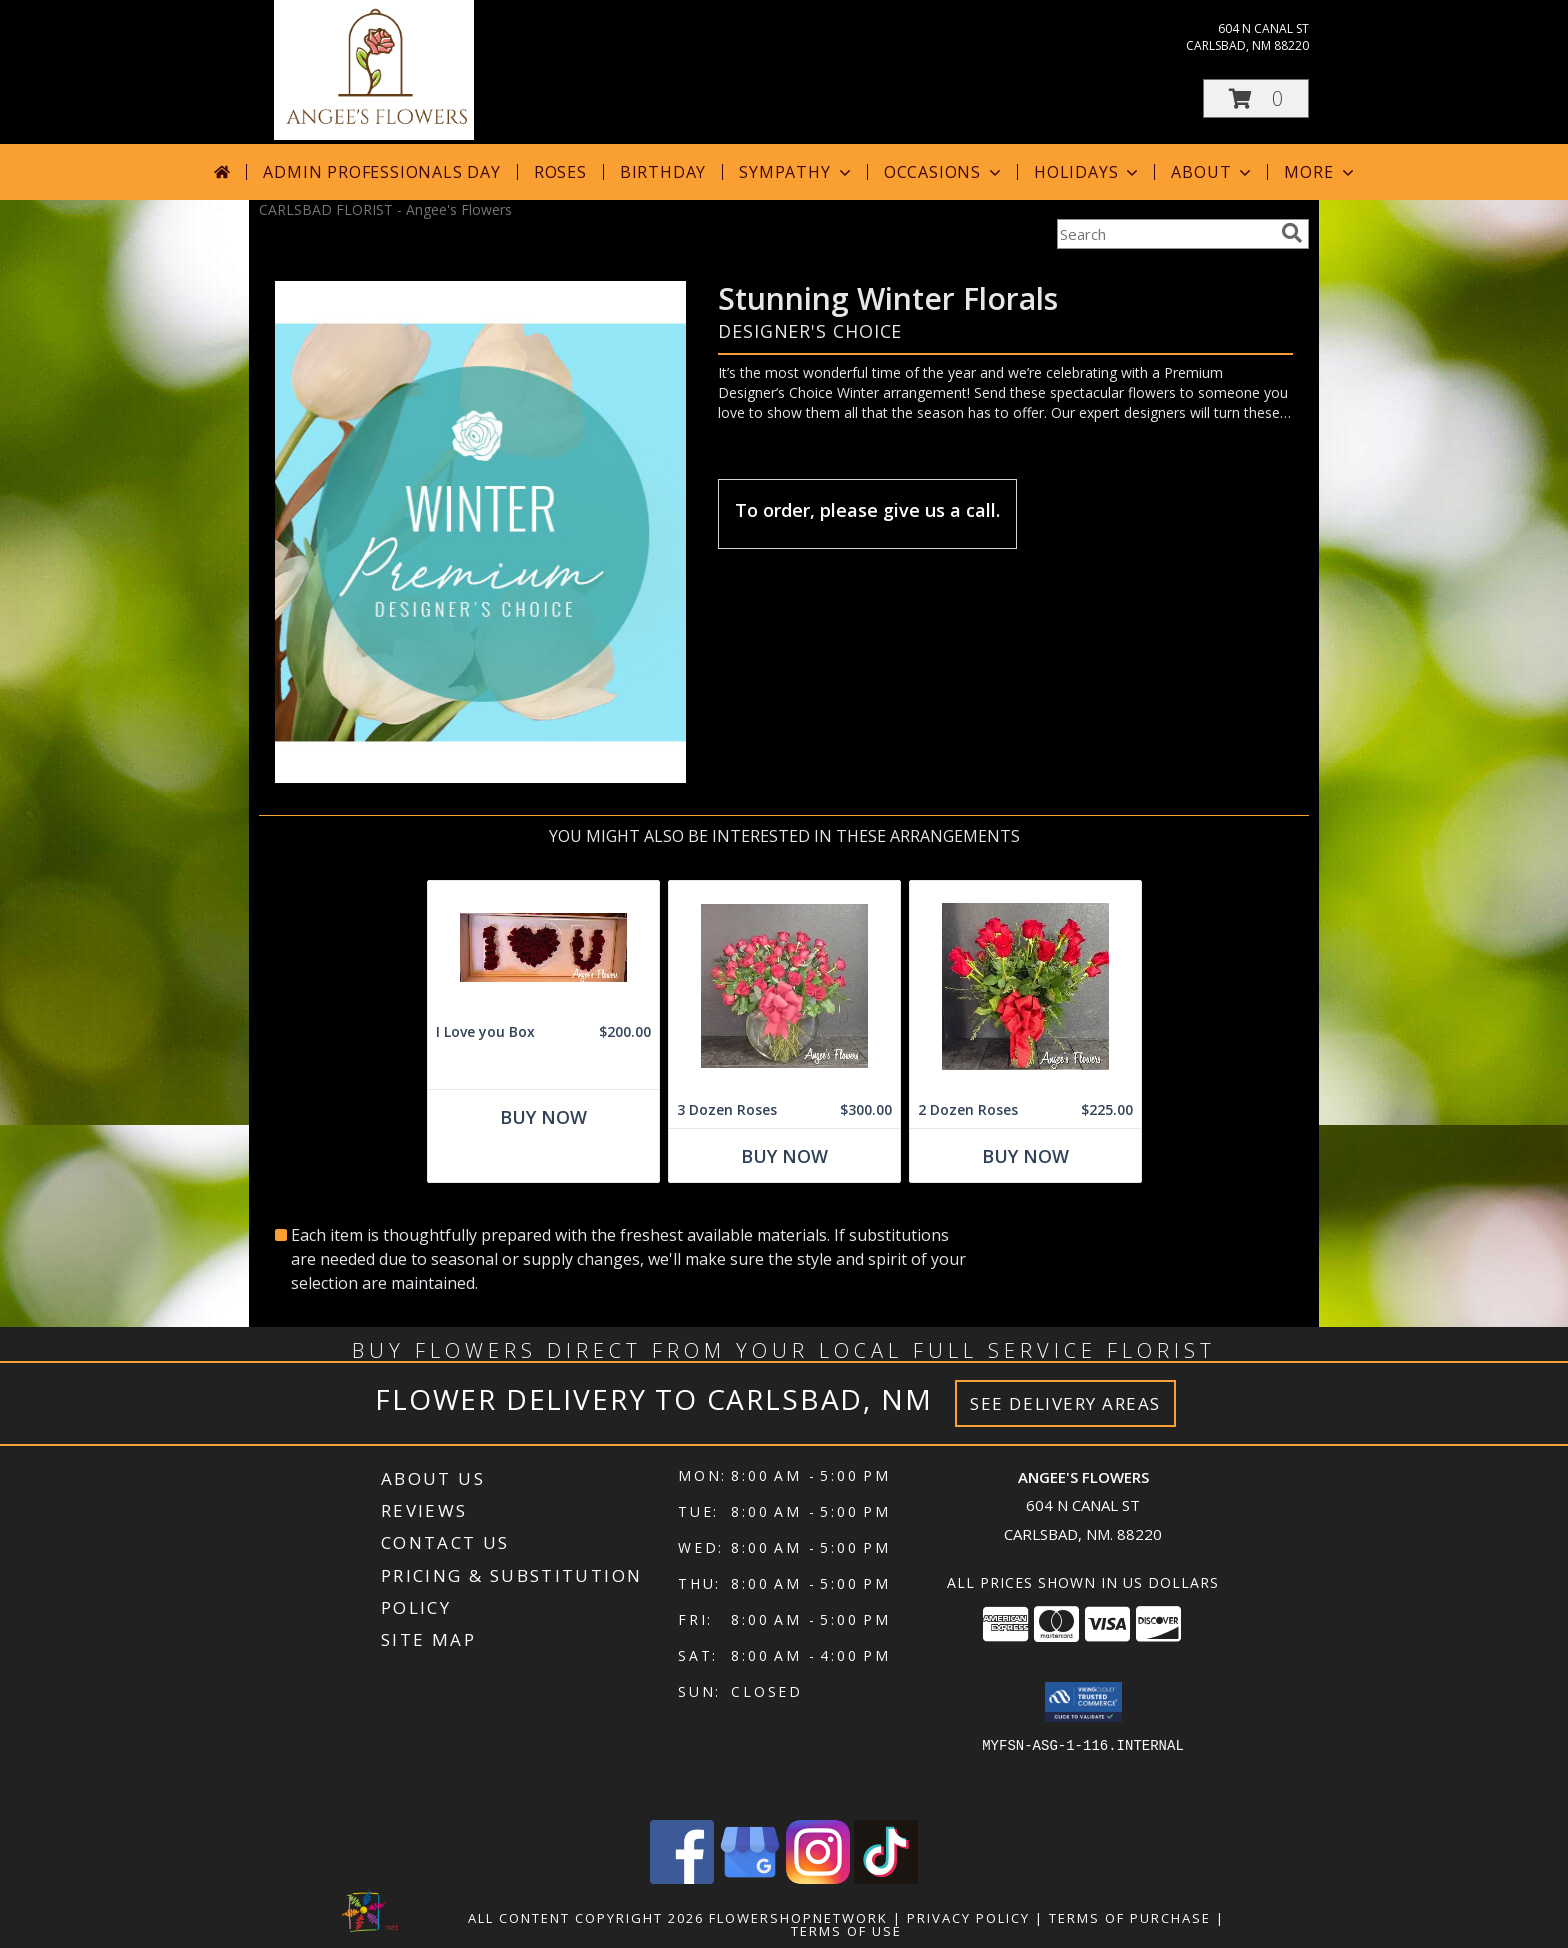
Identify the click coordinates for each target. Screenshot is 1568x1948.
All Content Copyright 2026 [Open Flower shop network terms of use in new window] (586, 1918)
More (1320, 172)
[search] (1292, 233)
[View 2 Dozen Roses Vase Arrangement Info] (1025, 986)
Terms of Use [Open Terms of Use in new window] (846, 1931)
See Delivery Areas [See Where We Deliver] (1065, 1403)
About (1213, 172)
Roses (560, 172)
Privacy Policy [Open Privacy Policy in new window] (968, 1918)
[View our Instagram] (818, 1878)
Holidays (1088, 172)
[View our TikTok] (886, 1878)
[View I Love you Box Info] (543, 947)
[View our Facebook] (682, 1878)
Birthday (663, 172)
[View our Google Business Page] (750, 1878)
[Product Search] (1165, 234)
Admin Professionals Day (381, 172)
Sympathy (796, 172)
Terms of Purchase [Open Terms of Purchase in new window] (1130, 1918)
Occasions (944, 172)
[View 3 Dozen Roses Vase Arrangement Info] (784, 986)
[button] (1256, 98)
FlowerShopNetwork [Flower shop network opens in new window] (798, 1918)
